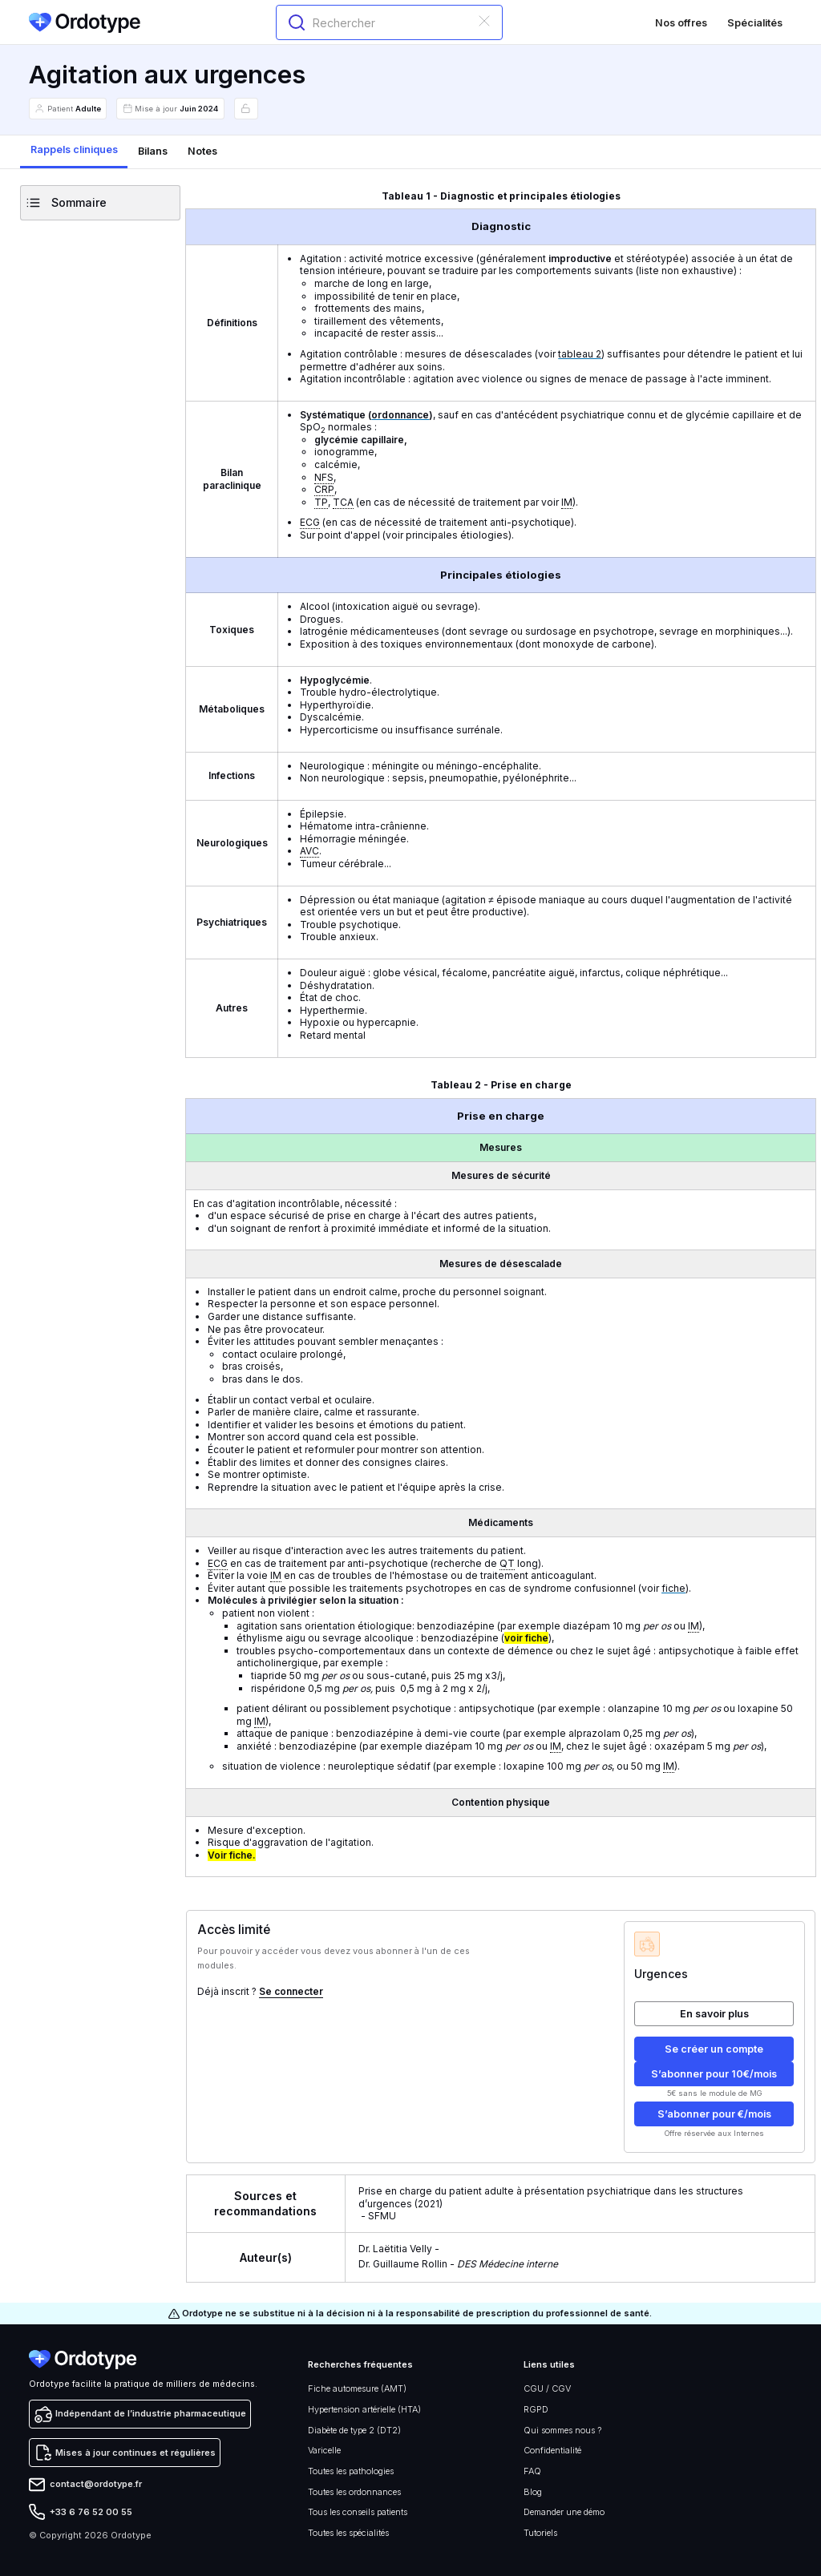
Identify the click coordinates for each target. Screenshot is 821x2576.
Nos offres (681, 23)
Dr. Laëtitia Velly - (400, 2249)
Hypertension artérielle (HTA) (364, 2409)
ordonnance (400, 415)
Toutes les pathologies (351, 2471)
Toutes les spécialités (348, 2532)
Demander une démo (564, 2511)
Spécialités (755, 23)
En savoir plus (714, 2014)
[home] (84, 23)
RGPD (536, 2409)
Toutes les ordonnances (354, 2491)
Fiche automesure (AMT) (357, 2388)
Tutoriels (540, 2532)
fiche (673, 1588)
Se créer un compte (714, 2049)
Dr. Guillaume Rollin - (458, 2264)
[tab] (73, 151)
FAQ (532, 2471)
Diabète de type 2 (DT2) (354, 2430)
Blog (533, 2491)
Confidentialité (552, 2450)
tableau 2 (579, 354)
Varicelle (324, 2450)
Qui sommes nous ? (562, 2430)
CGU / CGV (547, 2388)
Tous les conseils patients (357, 2511)
